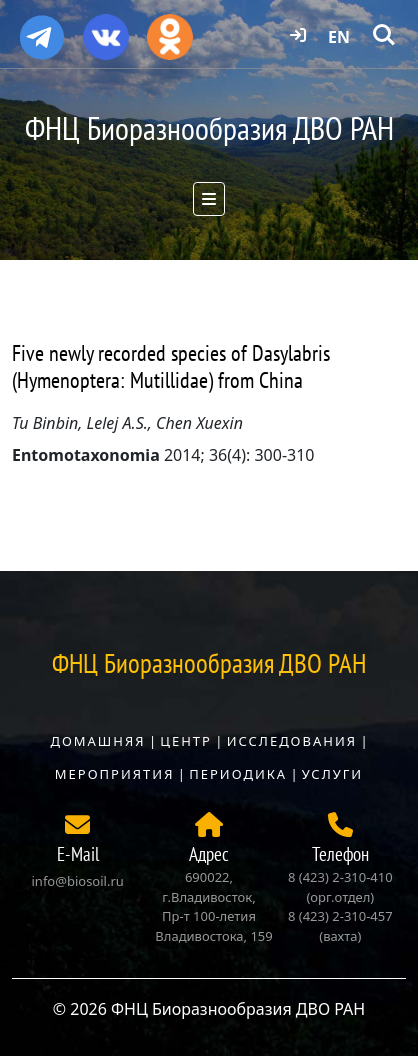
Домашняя (97, 741)
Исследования (292, 741)
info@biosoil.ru (78, 881)
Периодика (238, 774)
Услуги (332, 774)
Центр (186, 741)
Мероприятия (115, 774)
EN (339, 37)
